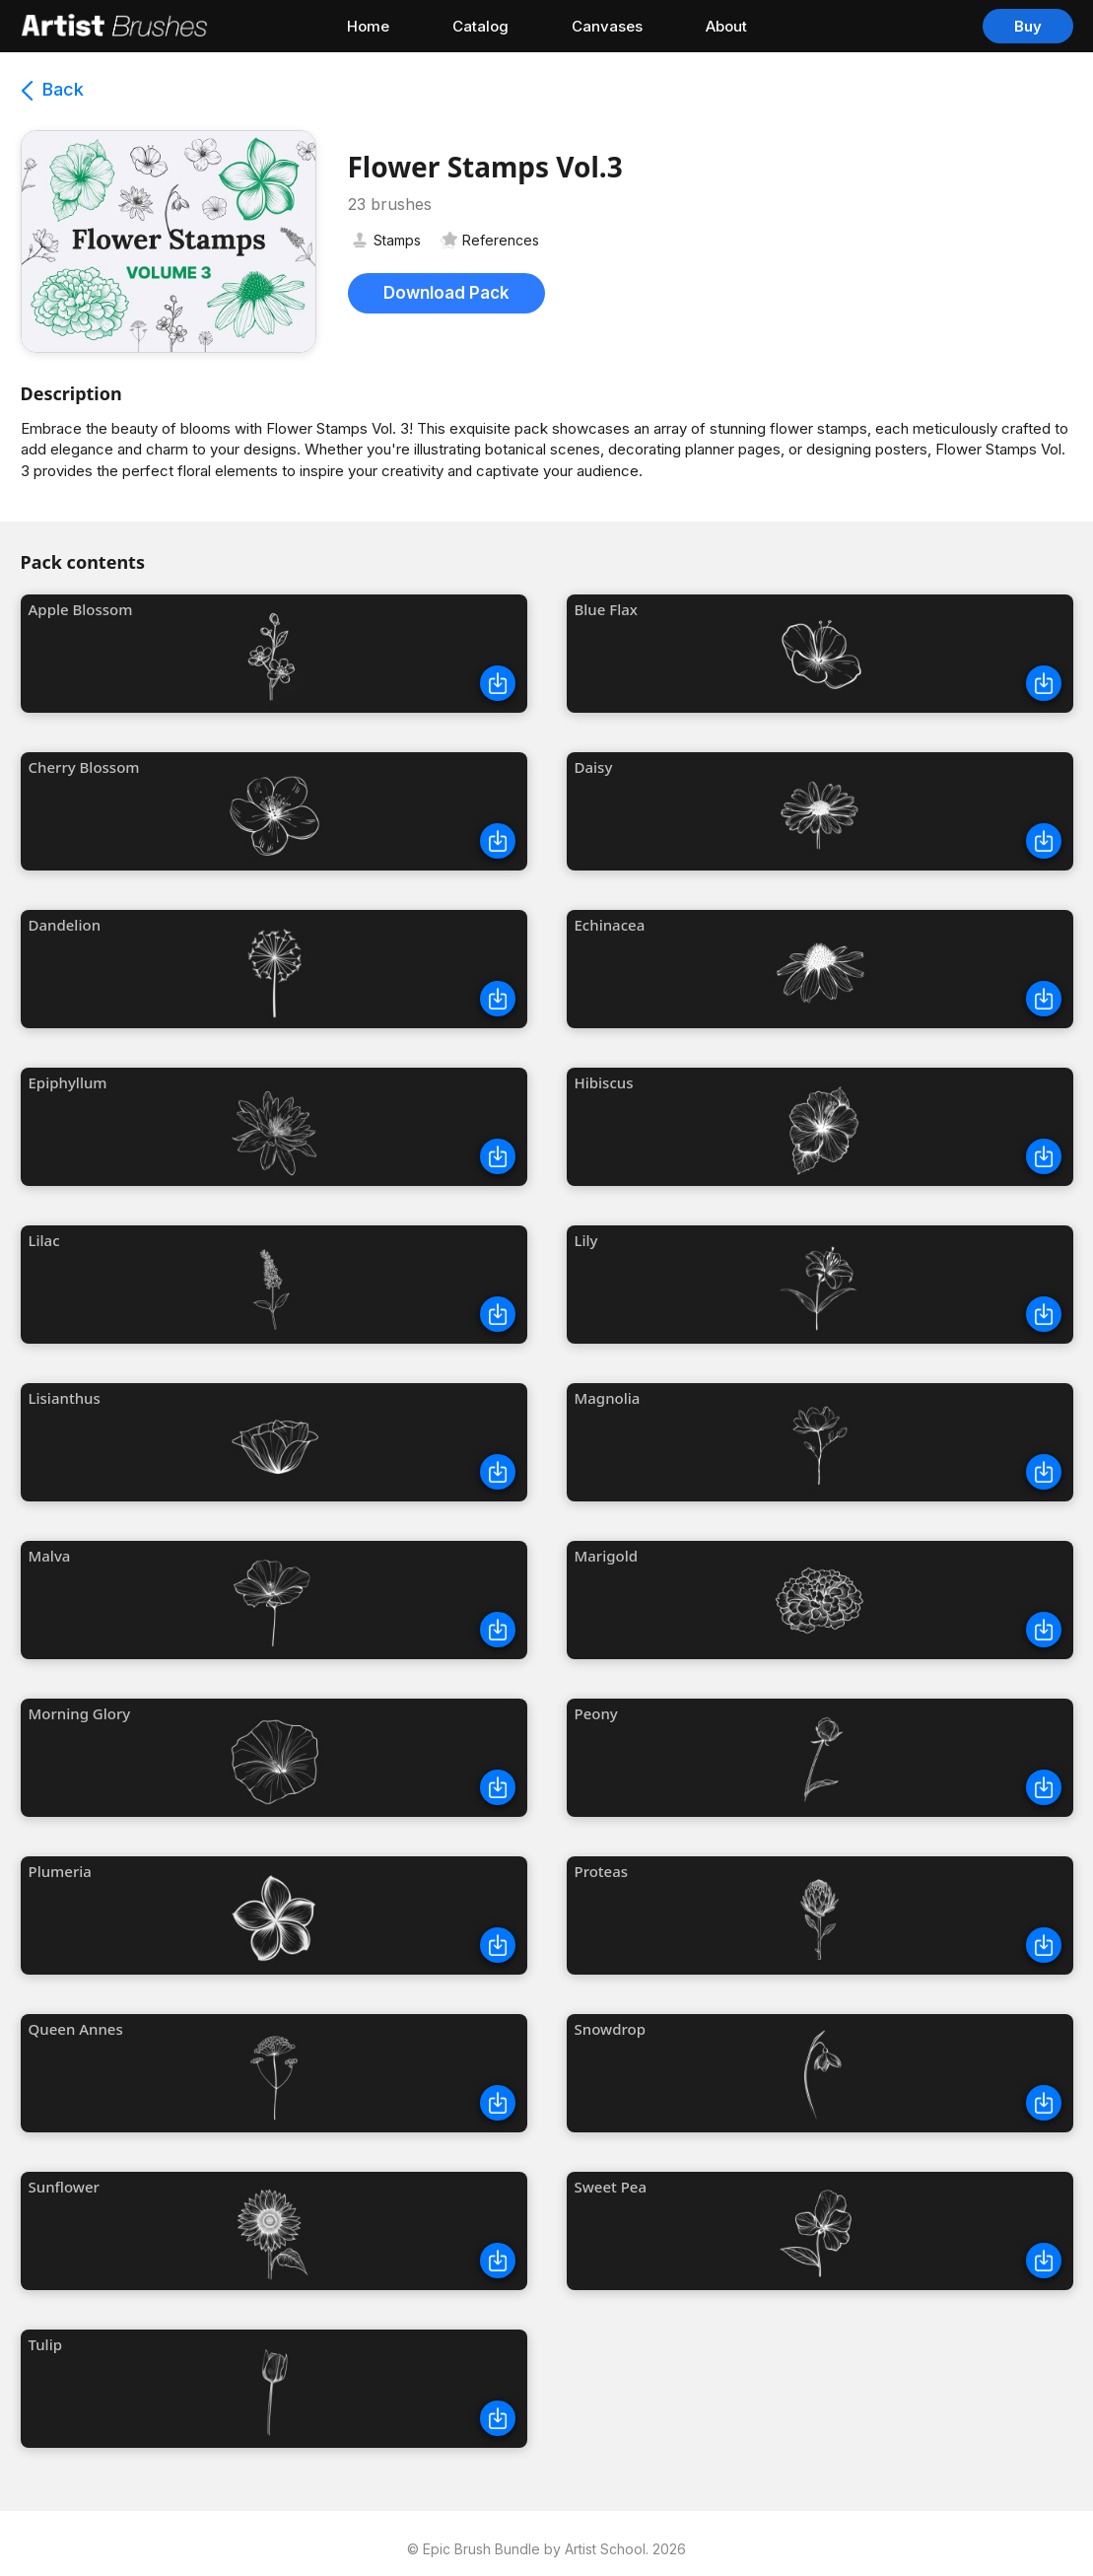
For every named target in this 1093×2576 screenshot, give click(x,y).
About (726, 26)
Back (52, 90)
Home (368, 26)
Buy (1028, 26)
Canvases (607, 26)
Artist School (605, 2549)
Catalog (480, 26)
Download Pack (446, 293)
